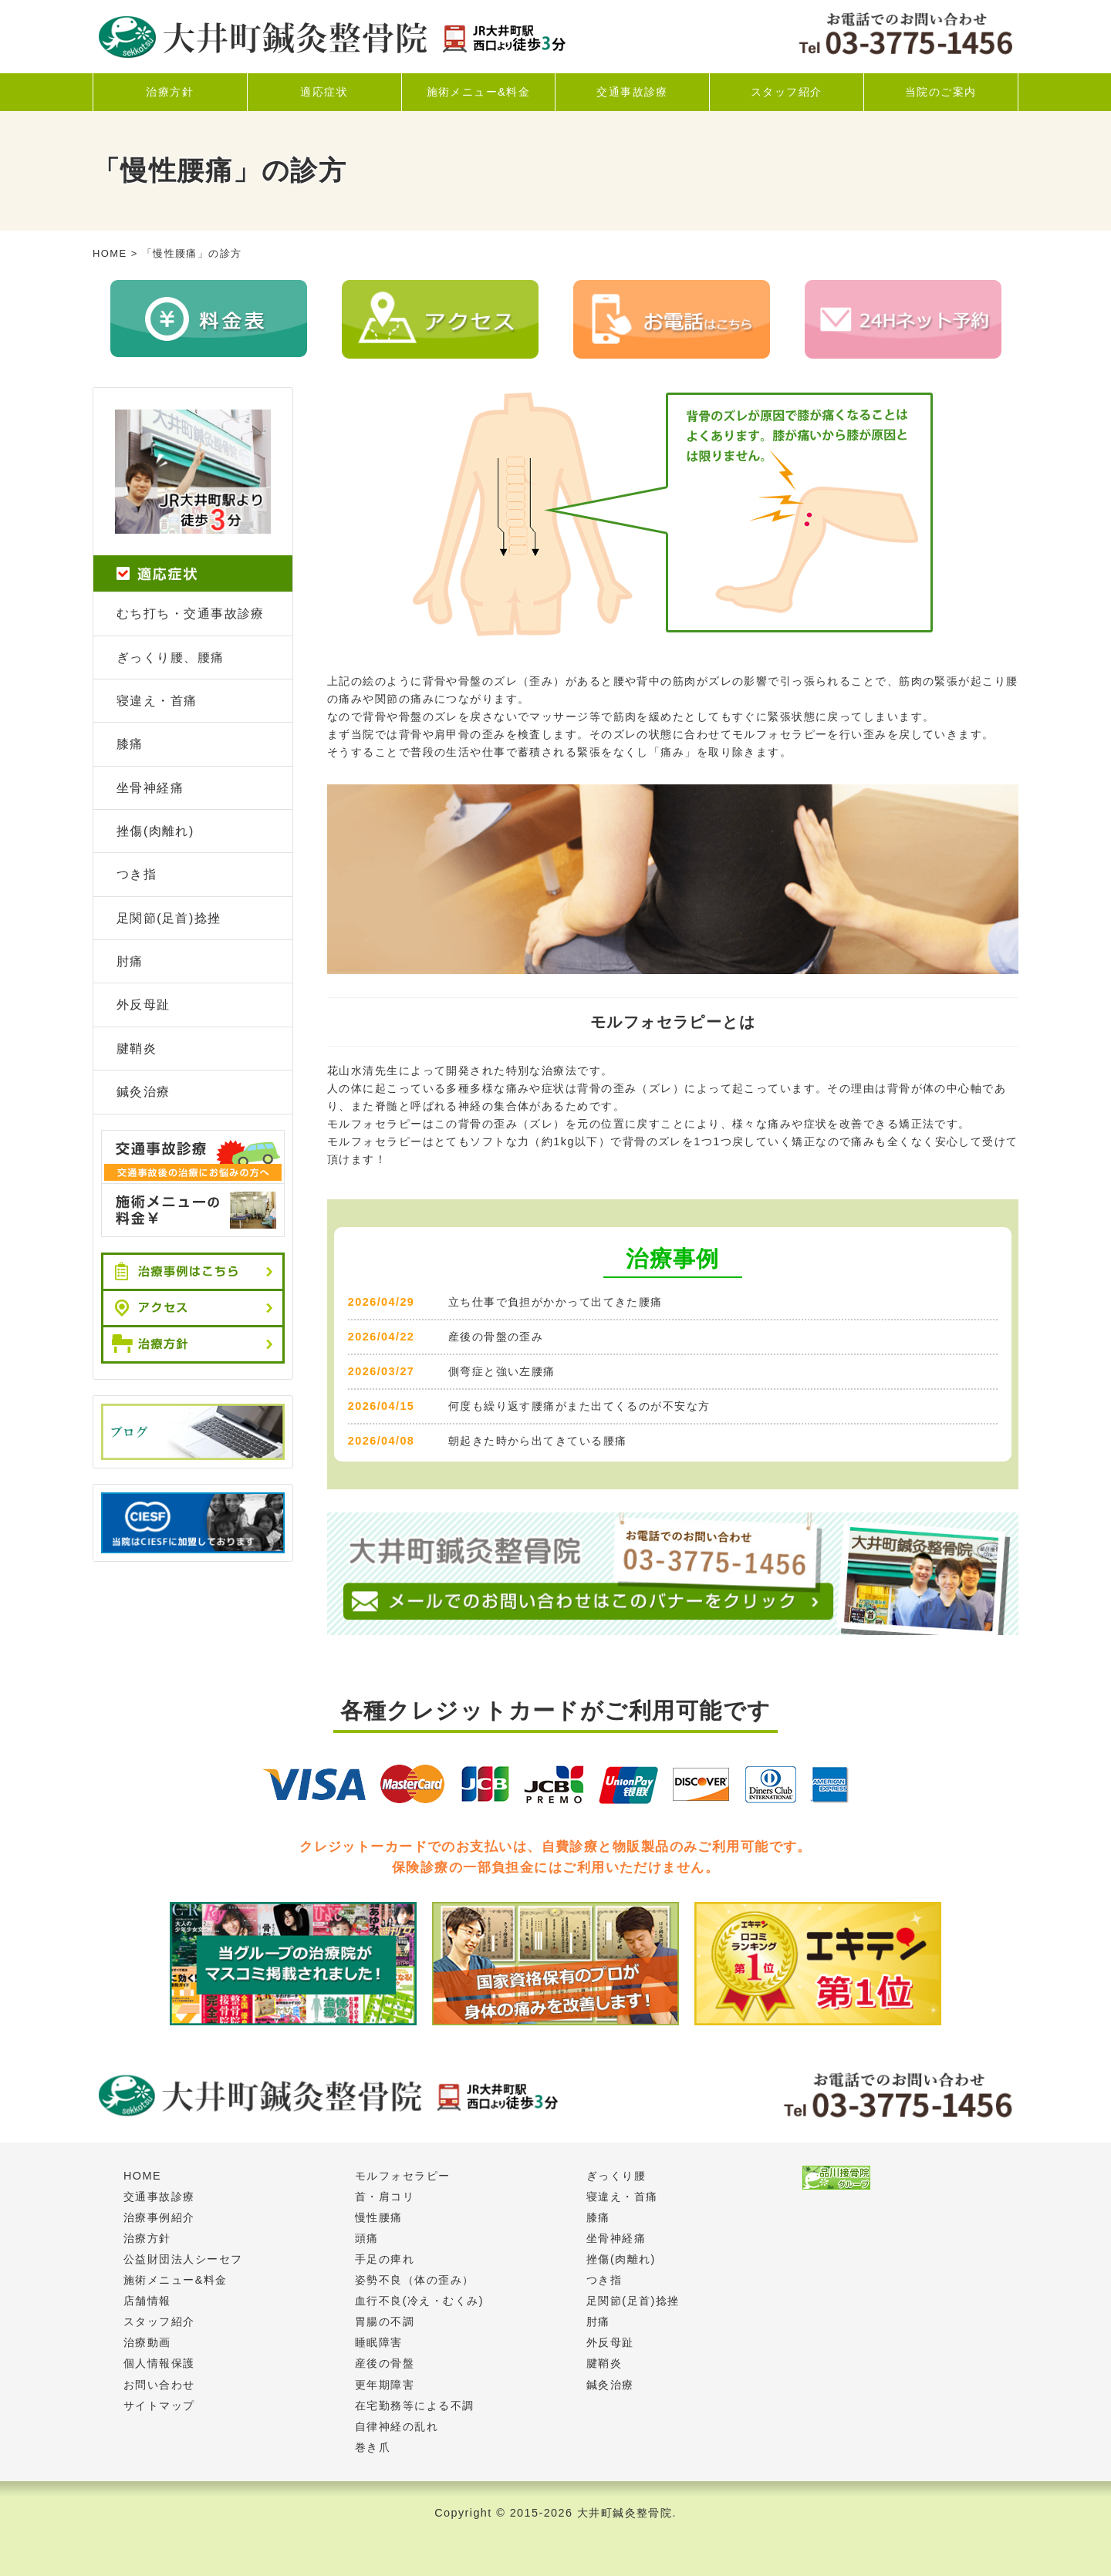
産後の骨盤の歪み (496, 1336)
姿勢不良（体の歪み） (414, 2280)
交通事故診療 (632, 92)
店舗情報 (147, 2300)
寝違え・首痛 (157, 700)
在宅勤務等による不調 (414, 2405)
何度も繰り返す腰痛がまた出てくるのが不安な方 (579, 1406)
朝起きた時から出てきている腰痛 (537, 1441)
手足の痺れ (384, 2259)
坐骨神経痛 (150, 787)
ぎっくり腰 (616, 2176)
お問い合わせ (159, 2385)
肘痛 (130, 961)
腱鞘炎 (137, 1048)
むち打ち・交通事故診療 (191, 613)
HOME (110, 253)
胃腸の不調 (384, 2321)
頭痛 (367, 2238)
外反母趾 (144, 1004)
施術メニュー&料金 (479, 92)
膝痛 (130, 743)
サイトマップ (159, 2405)
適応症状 (324, 92)
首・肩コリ (384, 2196)
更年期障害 (384, 2385)
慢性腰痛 (379, 2217)
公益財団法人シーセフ (182, 2259)
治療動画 (147, 2342)
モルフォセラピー (403, 2176)
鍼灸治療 (144, 1091)
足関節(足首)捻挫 (169, 918)
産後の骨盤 (384, 2363)
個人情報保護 (159, 2363)
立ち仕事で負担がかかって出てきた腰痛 (555, 1302)
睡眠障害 (379, 2342)
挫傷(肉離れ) (155, 831)
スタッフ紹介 (786, 92)
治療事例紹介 (159, 2217)
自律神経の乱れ (396, 2426)
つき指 (137, 874)
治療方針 (170, 92)
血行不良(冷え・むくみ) (419, 2300)
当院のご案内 (941, 92)
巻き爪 (372, 2447)
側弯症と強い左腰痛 (502, 1371)
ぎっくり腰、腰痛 (171, 657)
